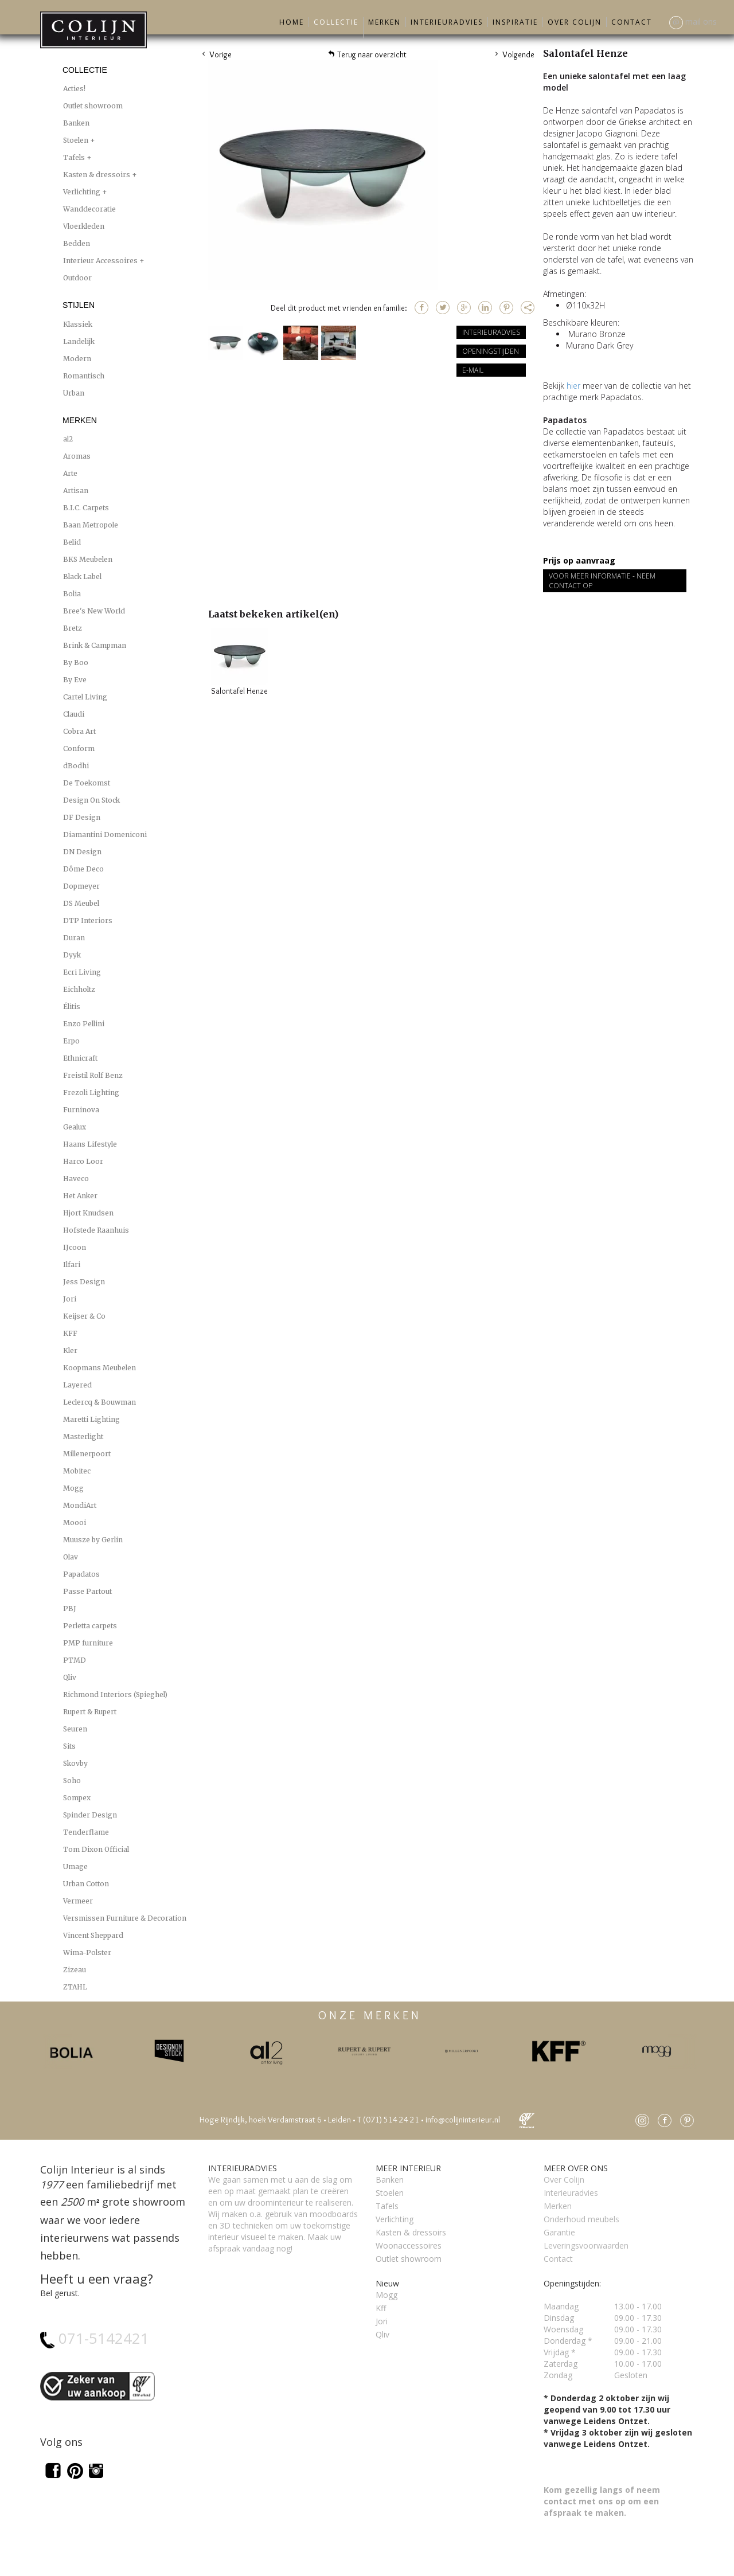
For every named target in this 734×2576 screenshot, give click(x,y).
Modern (77, 358)
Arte (70, 473)
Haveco (76, 1178)
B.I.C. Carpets (86, 507)
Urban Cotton (86, 1883)
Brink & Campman (94, 645)
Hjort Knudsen (88, 1213)
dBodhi (76, 765)
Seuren (75, 1729)
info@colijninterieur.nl (462, 2119)
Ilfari (71, 1264)
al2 (68, 439)
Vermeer (78, 1901)
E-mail (472, 370)
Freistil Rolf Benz (93, 1075)
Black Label (82, 576)
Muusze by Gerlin (93, 1539)
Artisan (75, 490)
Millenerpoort (87, 1453)
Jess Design (84, 1281)
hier (573, 385)
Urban (73, 393)
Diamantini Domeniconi (105, 834)
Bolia (72, 593)
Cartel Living (85, 697)
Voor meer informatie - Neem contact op (602, 581)
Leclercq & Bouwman (99, 1402)
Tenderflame (86, 1832)
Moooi (74, 1522)
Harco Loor (83, 1161)
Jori (69, 1299)
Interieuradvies (447, 22)
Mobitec (77, 1471)
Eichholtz (79, 989)
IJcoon (74, 1247)
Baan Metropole (90, 525)
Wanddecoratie (89, 209)
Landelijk (79, 341)
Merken (384, 22)
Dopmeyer (81, 886)
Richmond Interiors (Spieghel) (115, 1694)
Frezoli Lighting (91, 1092)
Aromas (77, 456)
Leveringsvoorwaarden (586, 2245)
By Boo (75, 662)
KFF (70, 1333)
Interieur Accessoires (101, 260)
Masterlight (83, 1436)
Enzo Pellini (83, 1023)
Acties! (74, 88)
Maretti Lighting (91, 1419)
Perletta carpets (90, 1625)
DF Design (81, 817)
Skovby (75, 1763)
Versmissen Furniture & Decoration (124, 1918)
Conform (79, 748)
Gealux (74, 1127)
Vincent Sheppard (93, 1935)
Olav (70, 1557)
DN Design (82, 851)
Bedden (76, 243)
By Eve (75, 679)
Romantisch (83, 376)
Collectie (336, 22)
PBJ (69, 1608)
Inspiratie (515, 22)
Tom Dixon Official (96, 1849)
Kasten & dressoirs (97, 174)
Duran (74, 937)
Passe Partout (87, 1591)
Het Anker (80, 1195)
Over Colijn (575, 22)
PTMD (74, 1660)
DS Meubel (81, 903)
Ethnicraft (80, 1058)
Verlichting (82, 191)
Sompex (77, 1797)
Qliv (69, 1677)
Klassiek (77, 324)
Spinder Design (90, 1815)
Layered (77, 1385)
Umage (75, 1866)
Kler (70, 1350)
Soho (72, 1780)
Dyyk (72, 955)
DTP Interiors (87, 920)
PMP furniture (88, 1643)
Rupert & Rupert (89, 1711)
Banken (76, 123)
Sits (69, 1746)
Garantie (559, 2232)
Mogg (73, 1488)
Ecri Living (82, 972)
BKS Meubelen (87, 559)
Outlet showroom (93, 105)
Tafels (75, 157)
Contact (631, 22)
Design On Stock (91, 800)
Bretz (72, 628)
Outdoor (77, 277)
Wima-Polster (87, 1952)
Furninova (81, 1109)
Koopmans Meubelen (99, 1367)
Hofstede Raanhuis (96, 1230)
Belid (72, 542)
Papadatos (81, 1574)
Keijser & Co (84, 1316)
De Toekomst (86, 783)
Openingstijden (490, 351)
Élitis (71, 1006)
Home (291, 22)
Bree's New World (94, 611)
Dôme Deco (83, 869)
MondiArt (79, 1505)
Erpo (71, 1041)
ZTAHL (75, 1987)
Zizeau (74, 1969)
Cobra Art (79, 731)
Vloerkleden (83, 226)
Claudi (73, 714)
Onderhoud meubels (581, 2219)
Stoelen (76, 140)
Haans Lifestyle (90, 1144)
